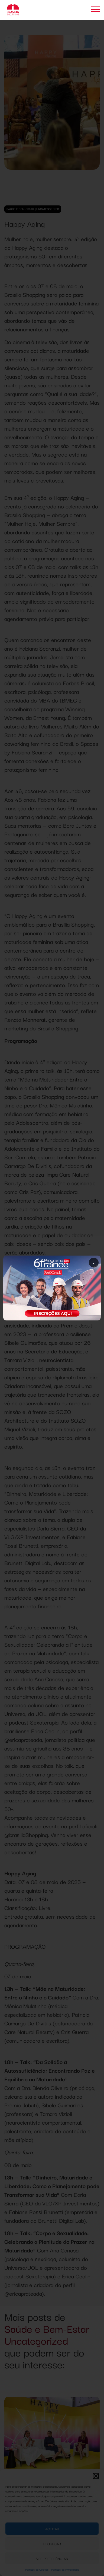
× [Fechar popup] (93, 1262)
